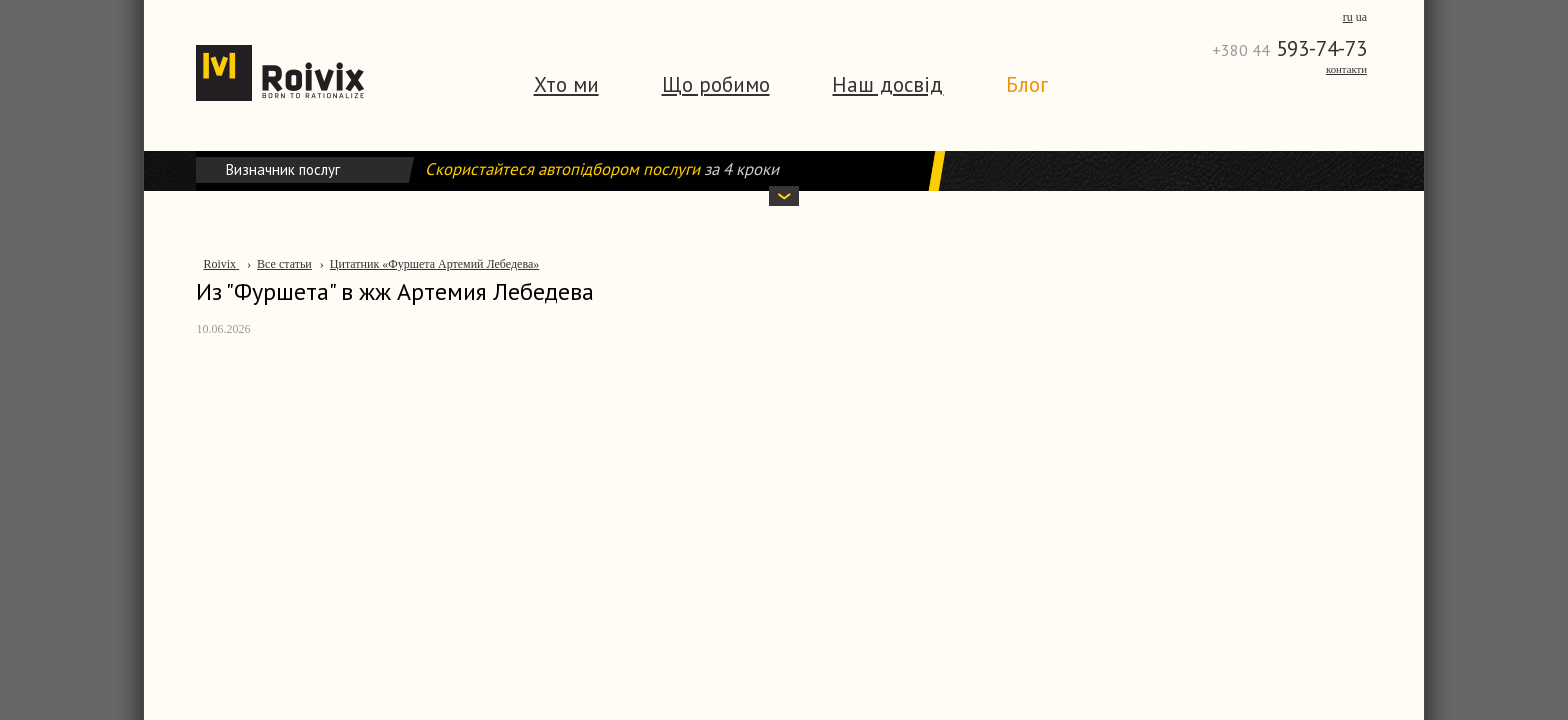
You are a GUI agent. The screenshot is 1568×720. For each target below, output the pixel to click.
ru (1348, 17)
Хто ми (566, 84)
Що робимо (716, 84)
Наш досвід (887, 84)
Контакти (1346, 69)
